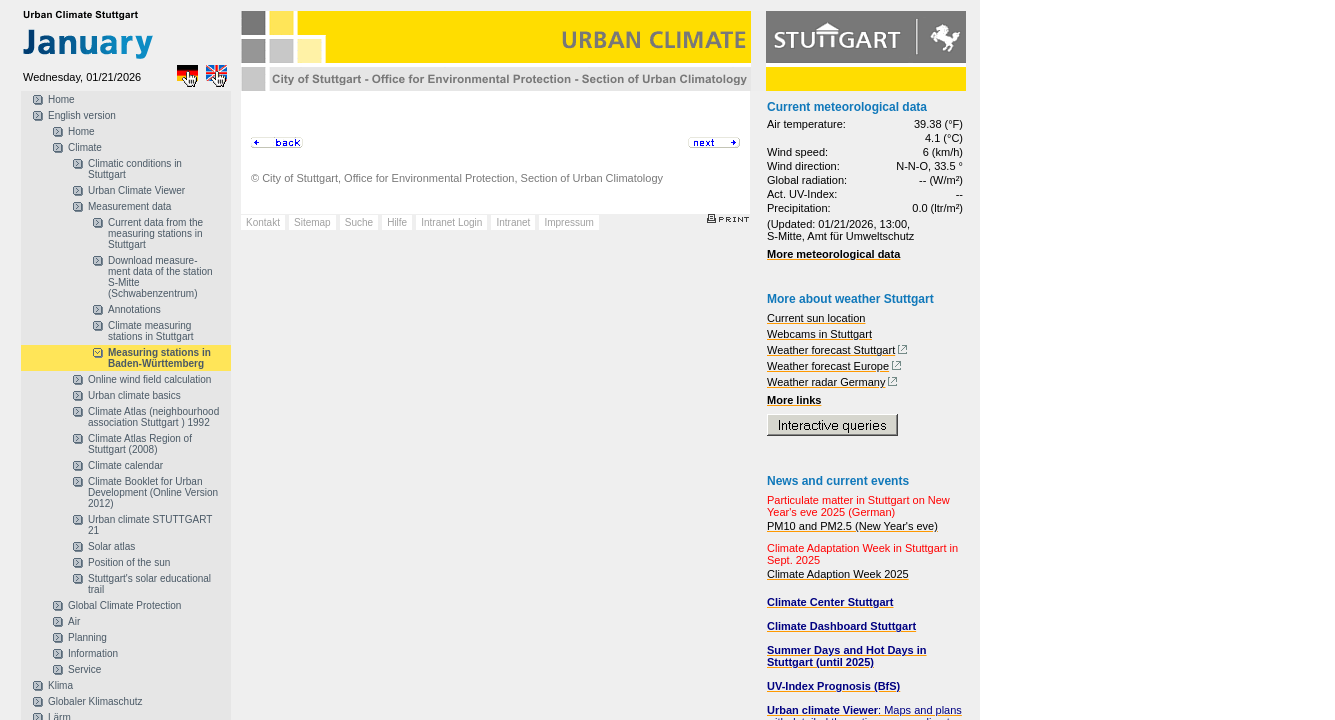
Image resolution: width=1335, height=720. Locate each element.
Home (61, 99)
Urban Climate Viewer (136, 190)
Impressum (568, 222)
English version (82, 115)
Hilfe (397, 222)
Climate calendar (125, 465)
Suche (359, 222)
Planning (87, 637)
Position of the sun (129, 562)
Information (93, 653)
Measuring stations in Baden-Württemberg (159, 358)
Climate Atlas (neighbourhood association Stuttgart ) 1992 (153, 417)
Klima (60, 685)
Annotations (134, 309)
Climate (85, 147)
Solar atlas (111, 546)
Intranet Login (451, 222)
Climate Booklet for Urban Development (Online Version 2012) (153, 492)
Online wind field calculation (149, 379)
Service (84, 669)
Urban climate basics (134, 395)
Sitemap (312, 222)
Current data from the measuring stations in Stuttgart (155, 233)
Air (74, 621)
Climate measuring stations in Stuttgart (151, 331)
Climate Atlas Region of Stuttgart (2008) (140, 444)
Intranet (513, 222)
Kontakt (263, 222)
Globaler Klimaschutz (95, 701)
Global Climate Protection (124, 605)
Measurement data (129, 206)
